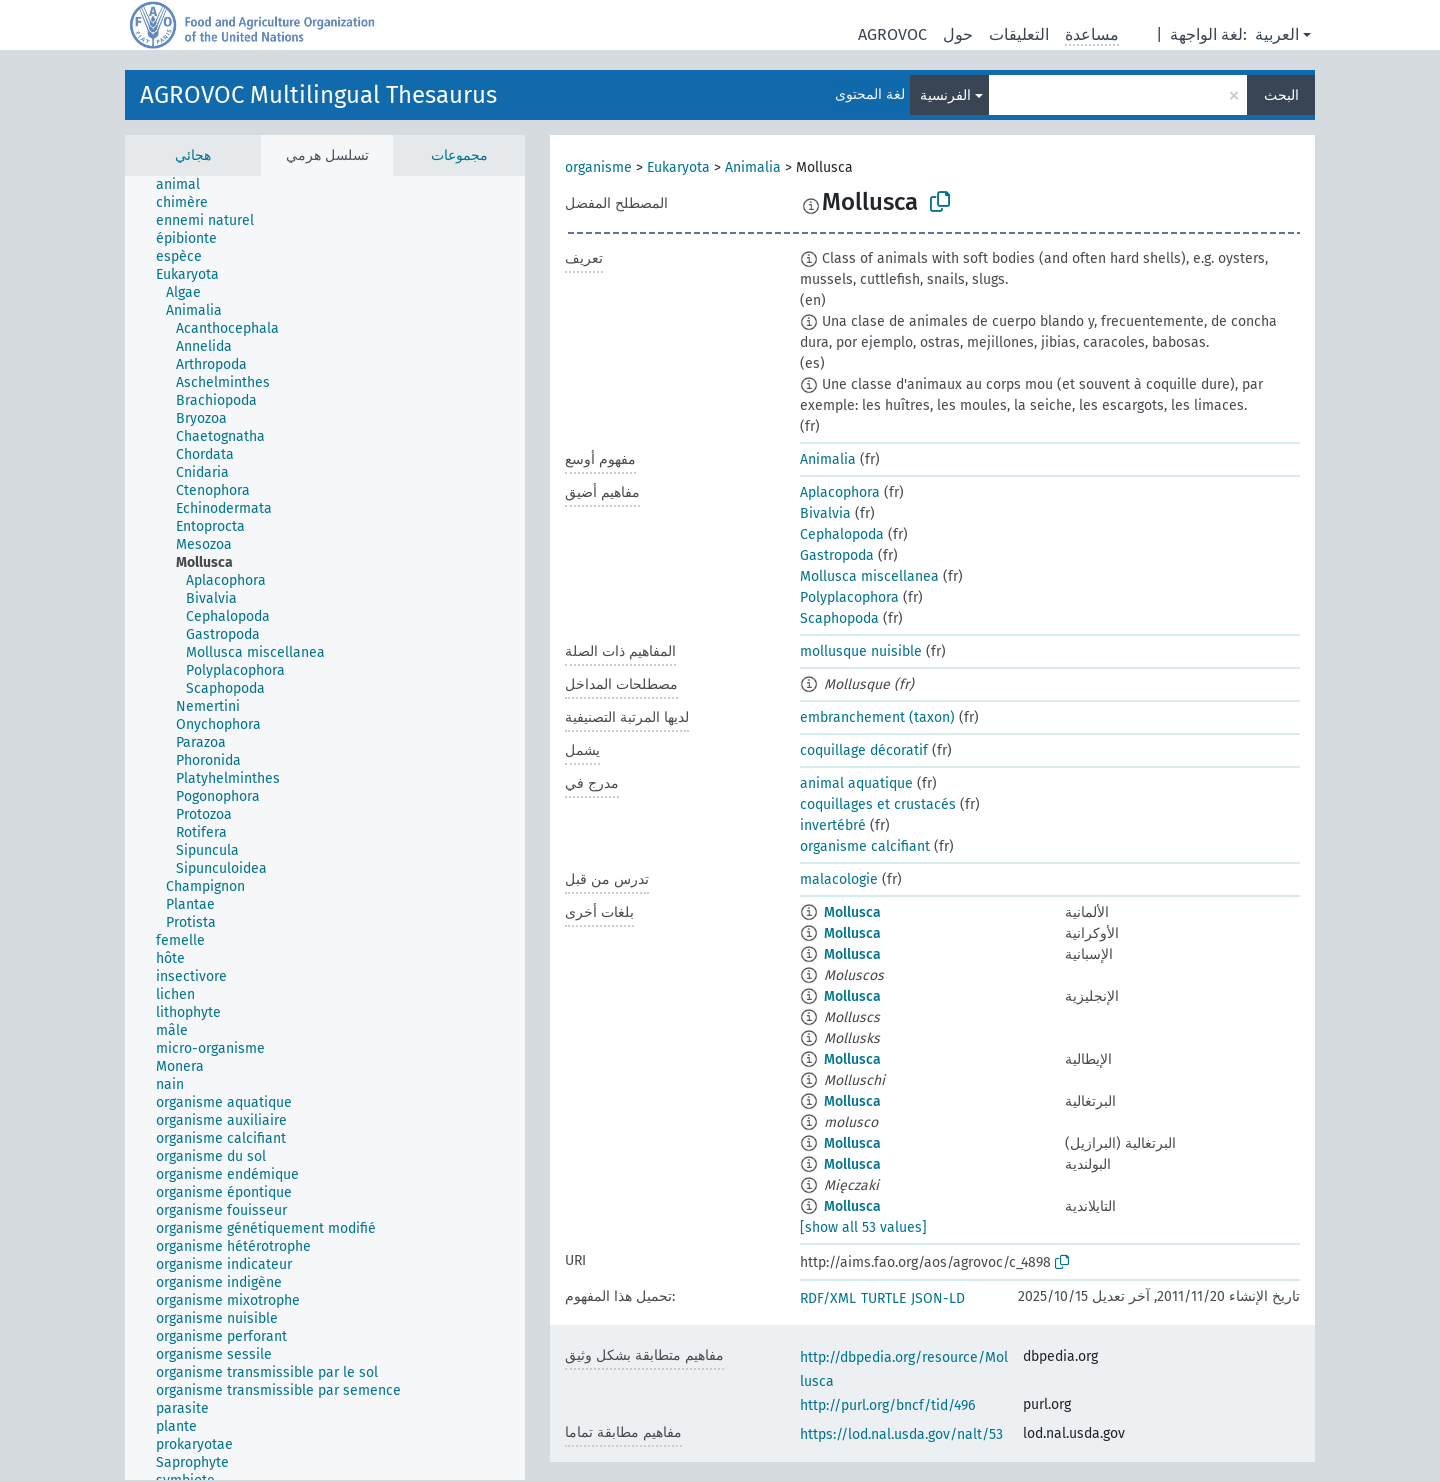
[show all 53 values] (863, 1227)
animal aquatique (856, 783)
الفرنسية (945, 95)
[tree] (325, 828)
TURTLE (883, 1298)
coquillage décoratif (864, 750)
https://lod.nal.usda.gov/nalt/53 (901, 1434)
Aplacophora (840, 492)
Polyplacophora (849, 597)
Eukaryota (678, 167)
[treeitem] (186, 185)
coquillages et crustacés (878, 804)
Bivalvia (825, 513)
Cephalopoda (842, 534)
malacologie (839, 879)
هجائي (193, 155)
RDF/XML (828, 1298)
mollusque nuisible (861, 651)
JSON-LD (938, 1298)
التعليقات (1019, 34)
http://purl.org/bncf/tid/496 (887, 1405)
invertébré (833, 825)
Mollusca (852, 912)
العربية (1277, 34)
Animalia (753, 167)
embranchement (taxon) (877, 717)
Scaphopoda (839, 618)
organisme (598, 167)
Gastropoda (837, 555)
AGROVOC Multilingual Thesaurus (318, 95)
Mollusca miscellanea (869, 576)
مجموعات (459, 155)
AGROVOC (892, 34)
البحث (1281, 95)
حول (958, 34)
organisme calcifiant (865, 846)
